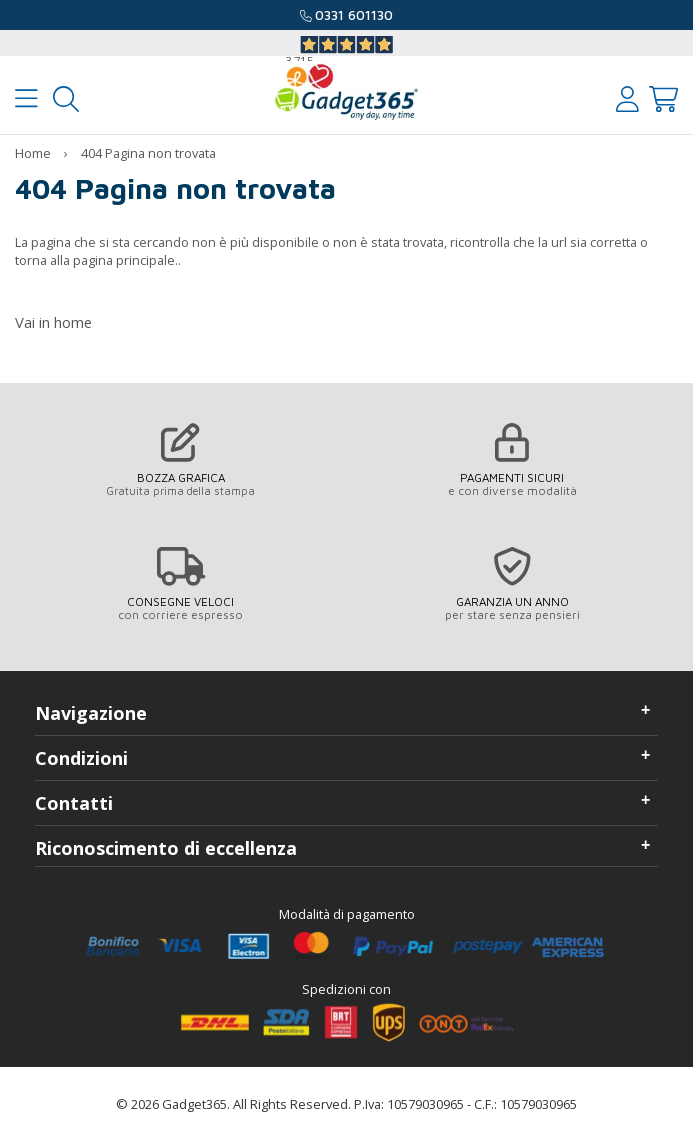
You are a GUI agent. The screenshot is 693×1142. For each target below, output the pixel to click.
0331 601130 (354, 15)
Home (33, 153)
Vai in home (53, 322)
